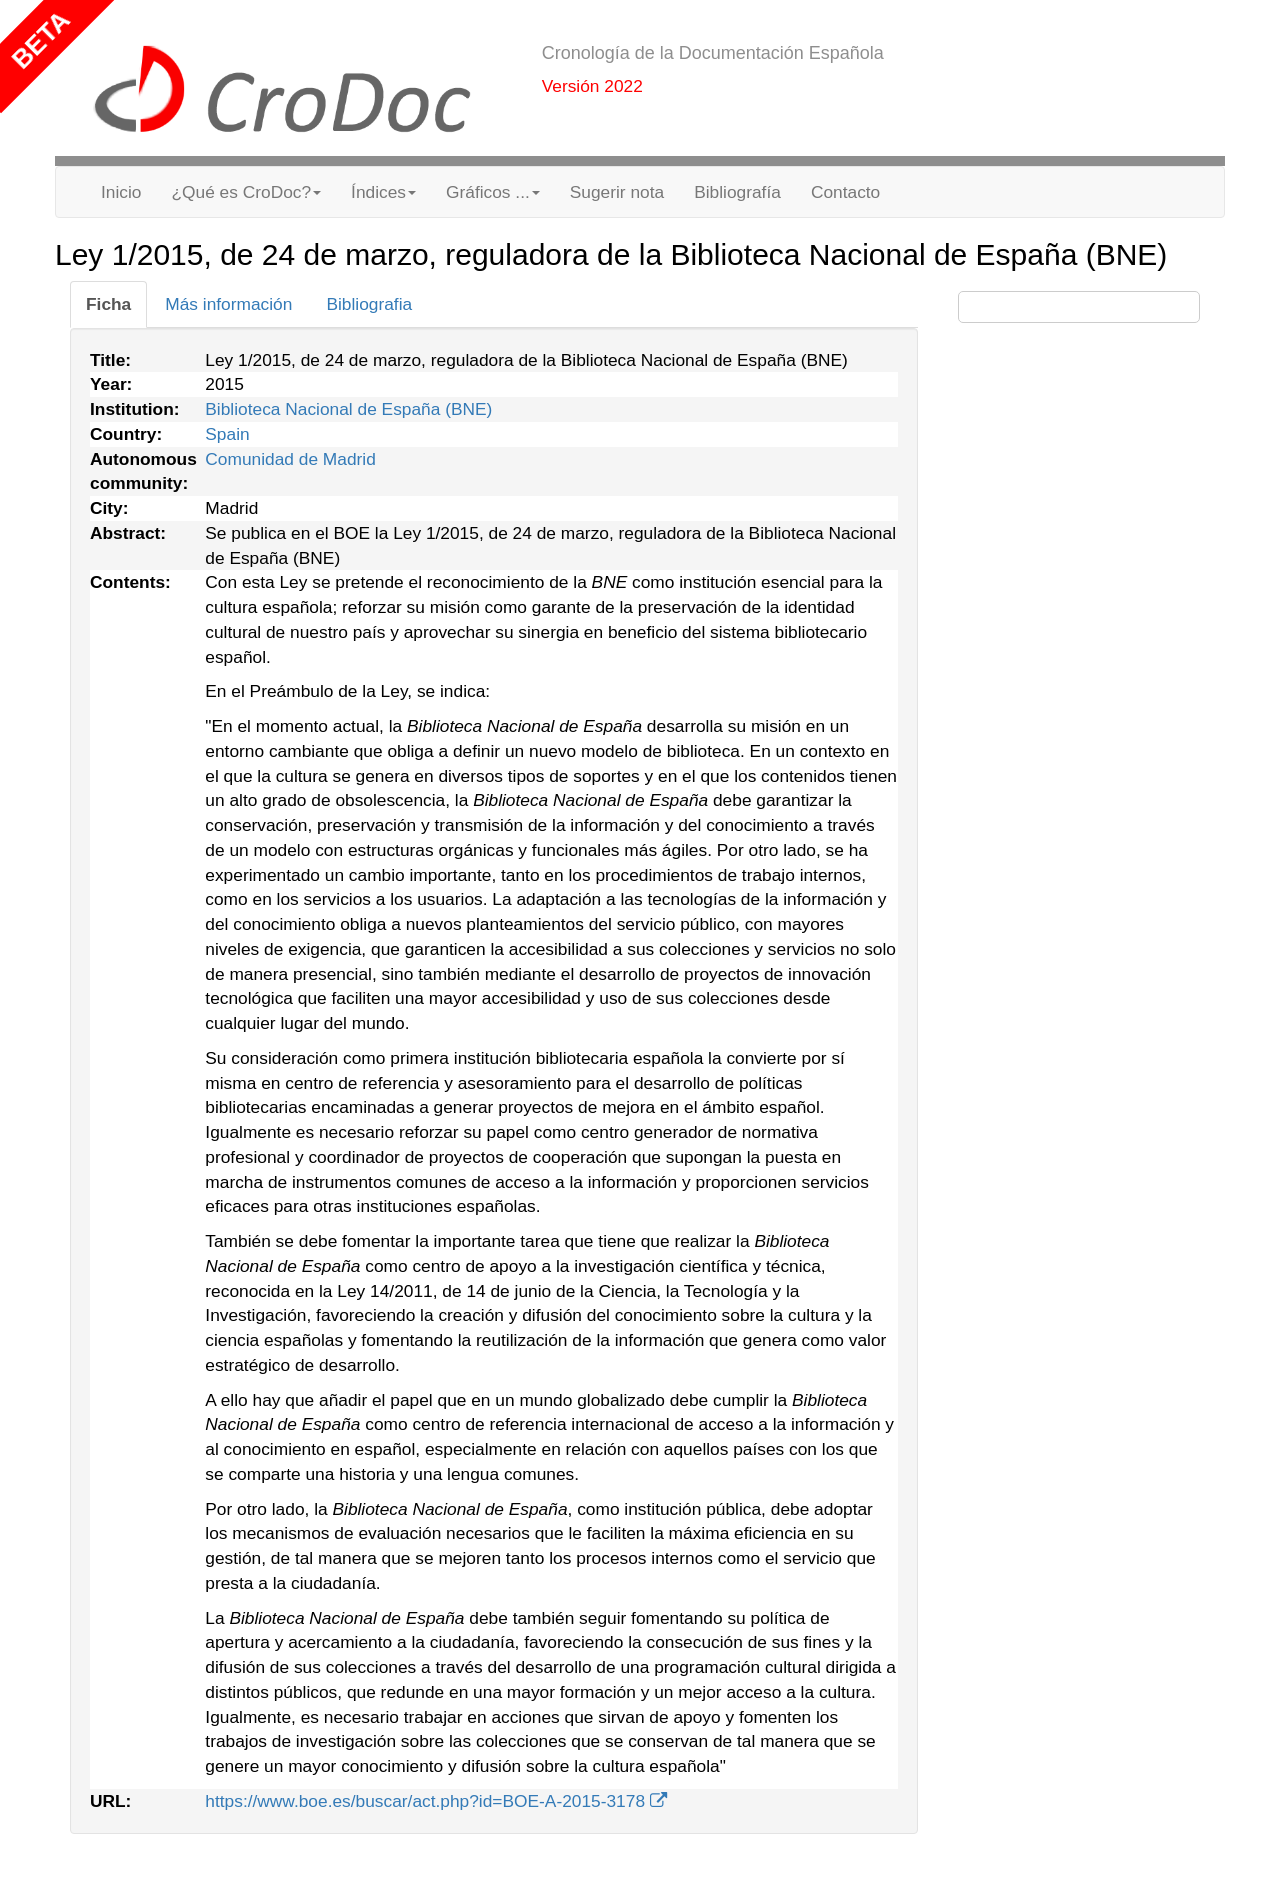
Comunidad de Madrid (290, 459)
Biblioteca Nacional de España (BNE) (348, 409)
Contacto (845, 192)
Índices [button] (383, 192)
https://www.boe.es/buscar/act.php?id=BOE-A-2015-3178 (436, 1801)
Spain (227, 434)
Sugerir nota (617, 192)
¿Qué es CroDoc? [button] (246, 192)
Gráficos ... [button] (493, 192)
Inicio (121, 192)
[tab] (108, 304)
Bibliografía (737, 192)
